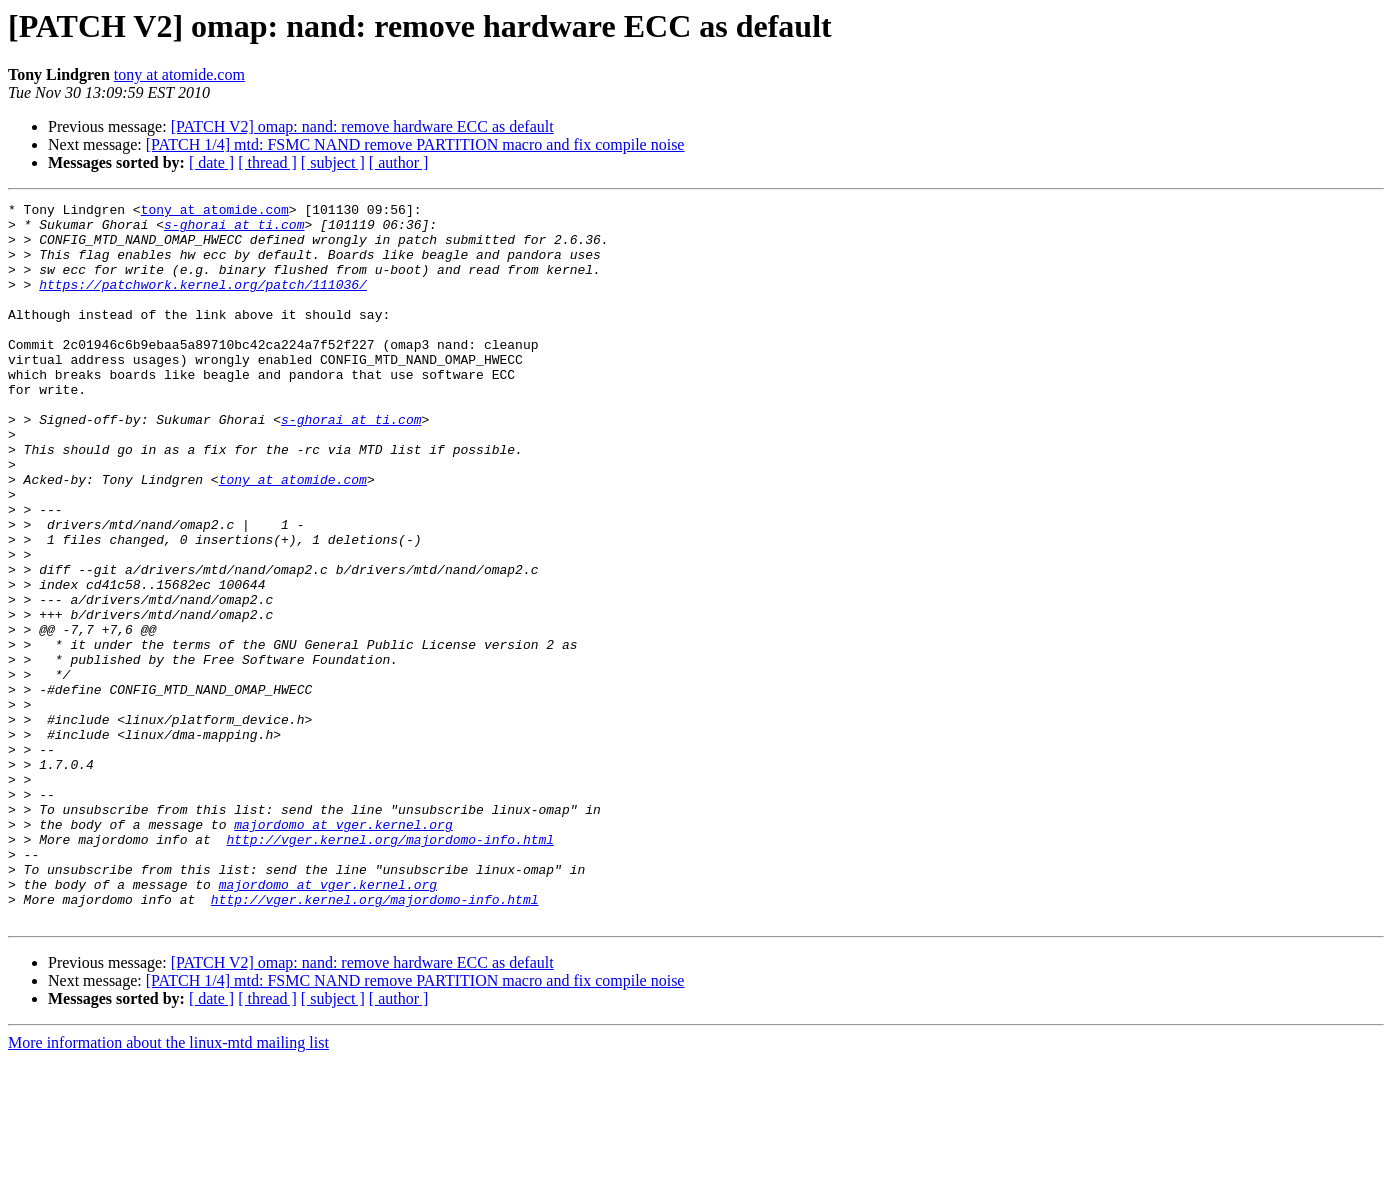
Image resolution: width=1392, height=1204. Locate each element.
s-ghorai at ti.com (234, 230)
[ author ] (399, 162)
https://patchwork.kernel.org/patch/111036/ (203, 302)
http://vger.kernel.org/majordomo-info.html (390, 968)
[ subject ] (333, 162)
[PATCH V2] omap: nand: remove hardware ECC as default (362, 126)
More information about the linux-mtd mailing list (168, 1186)
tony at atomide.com (179, 74)
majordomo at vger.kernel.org (343, 950)
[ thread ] (267, 162)
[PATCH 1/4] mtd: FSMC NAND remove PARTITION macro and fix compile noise (415, 144)
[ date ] (211, 162)
